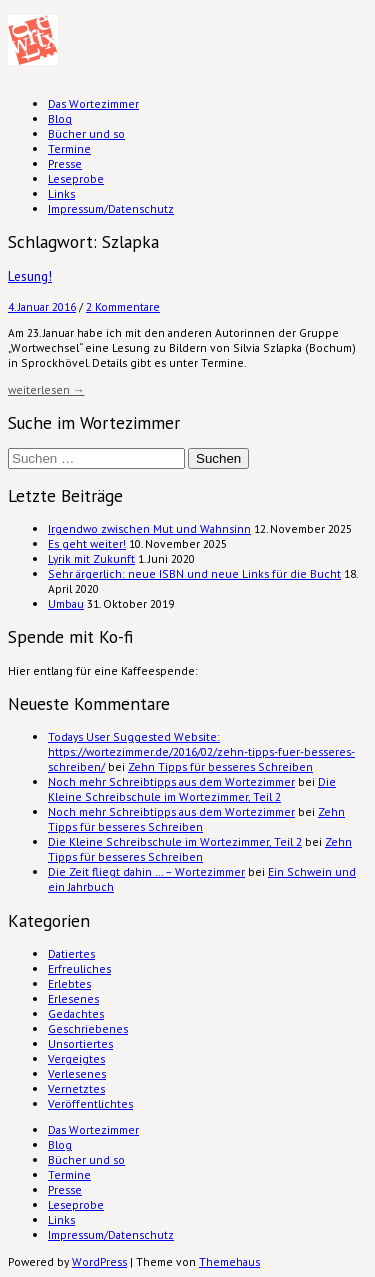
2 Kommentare (123, 306)
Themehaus (229, 1261)
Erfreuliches (79, 968)
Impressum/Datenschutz (111, 208)
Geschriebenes (88, 1028)
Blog (60, 118)
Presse (65, 163)
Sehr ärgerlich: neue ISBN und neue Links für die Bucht (194, 573)
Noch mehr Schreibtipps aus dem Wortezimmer (171, 781)
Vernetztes (76, 1088)
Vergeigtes (76, 1058)
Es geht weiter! (87, 543)
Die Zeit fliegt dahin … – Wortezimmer (146, 871)
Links (61, 193)
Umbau (66, 603)
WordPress (99, 1261)
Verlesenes (77, 1073)
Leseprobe (76, 178)
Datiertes (71, 953)
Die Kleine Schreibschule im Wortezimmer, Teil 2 (192, 789)
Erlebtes (69, 983)
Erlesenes (73, 998)
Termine (69, 148)
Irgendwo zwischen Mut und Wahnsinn (149, 528)
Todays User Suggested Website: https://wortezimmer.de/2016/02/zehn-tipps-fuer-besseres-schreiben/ (201, 751)
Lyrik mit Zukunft (91, 558)
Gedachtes (76, 1013)
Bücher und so (86, 133)
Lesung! (30, 276)
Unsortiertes (80, 1043)
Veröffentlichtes (90, 1103)
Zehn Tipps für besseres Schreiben (220, 766)
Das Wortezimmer (93, 103)
